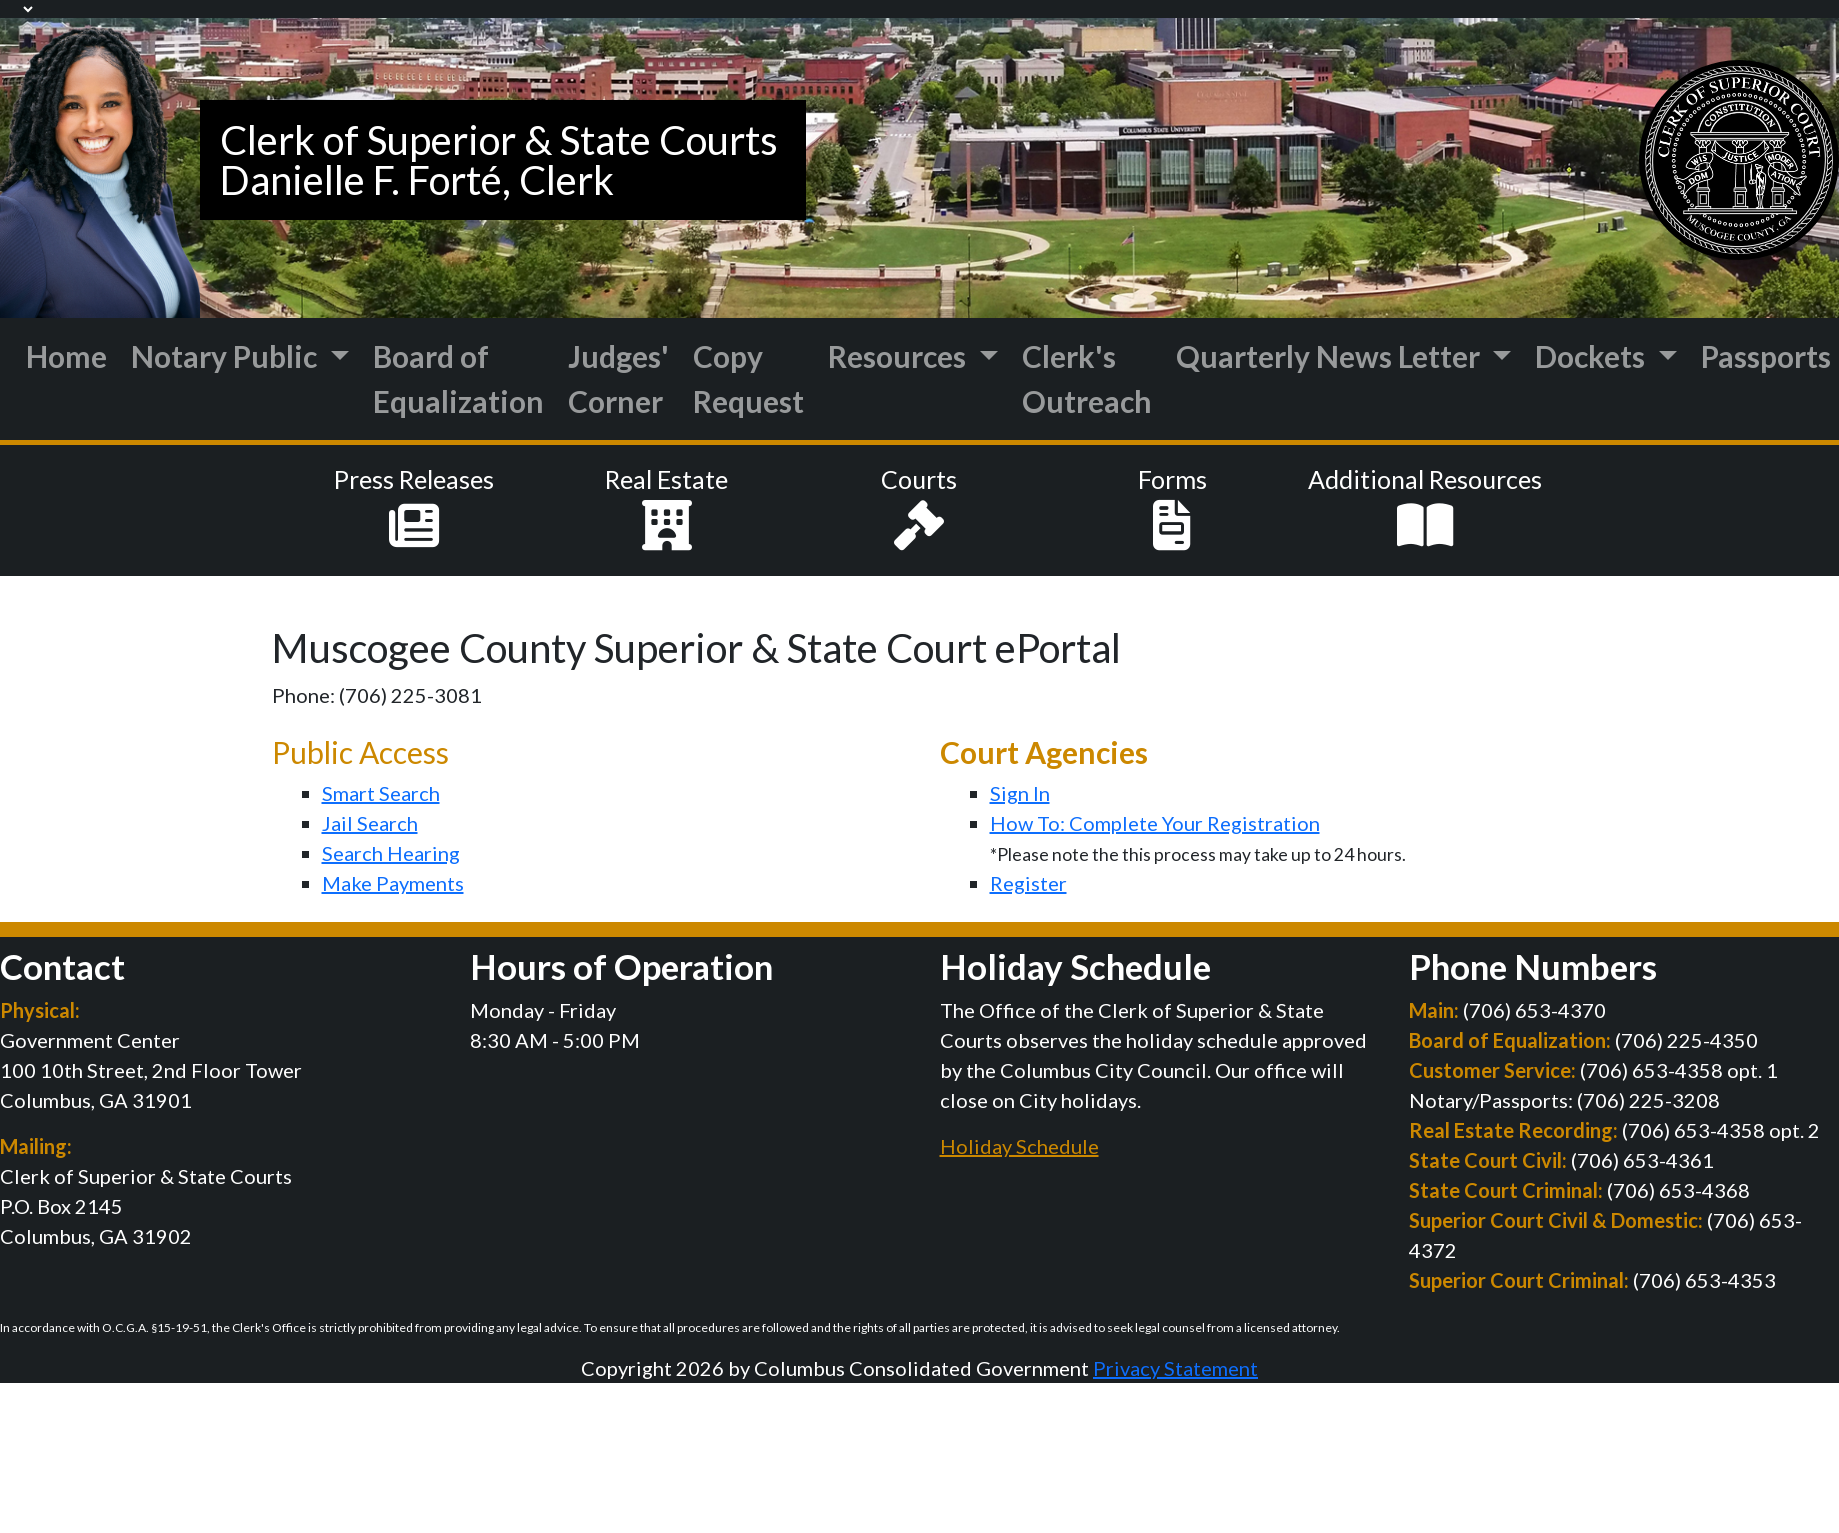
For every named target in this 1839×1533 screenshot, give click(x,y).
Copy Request (748, 378)
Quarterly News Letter (1331, 356)
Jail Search (370, 823)
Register (1028, 883)
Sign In (1020, 793)
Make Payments (393, 883)
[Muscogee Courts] (100, 165)
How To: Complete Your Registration (1155, 823)
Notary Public (227, 356)
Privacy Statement (1175, 1368)
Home (66, 356)
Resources (900, 356)
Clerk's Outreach (1087, 378)
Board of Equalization (458, 378)
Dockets (1593, 356)
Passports (1766, 356)
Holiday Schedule (1019, 1146)
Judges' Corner (618, 378)
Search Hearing (391, 853)
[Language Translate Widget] (18, 9)
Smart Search (381, 793)
